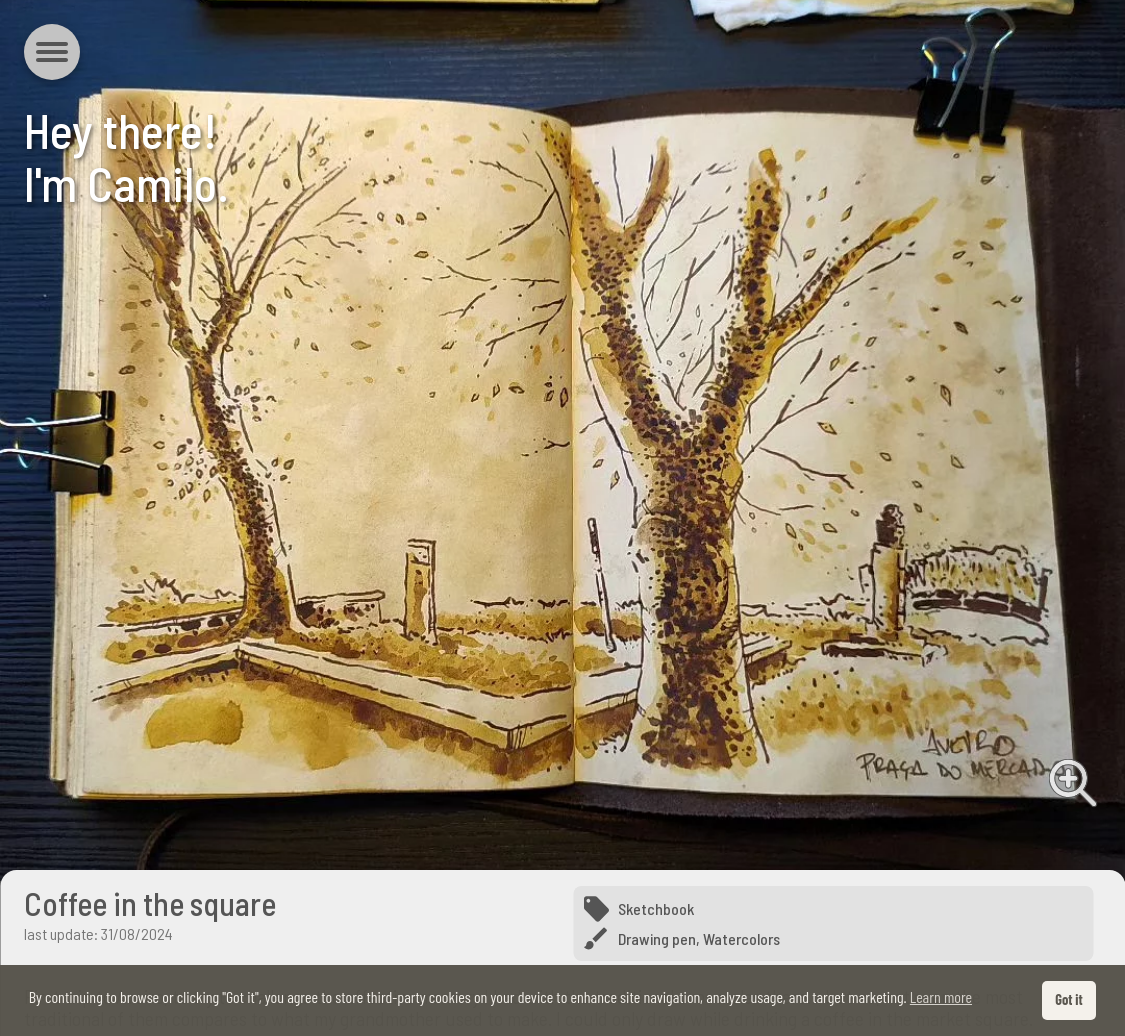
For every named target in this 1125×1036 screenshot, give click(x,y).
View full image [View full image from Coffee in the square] (1073, 783)
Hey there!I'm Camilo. (126, 156)
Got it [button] (1068, 999)
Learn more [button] (941, 996)
